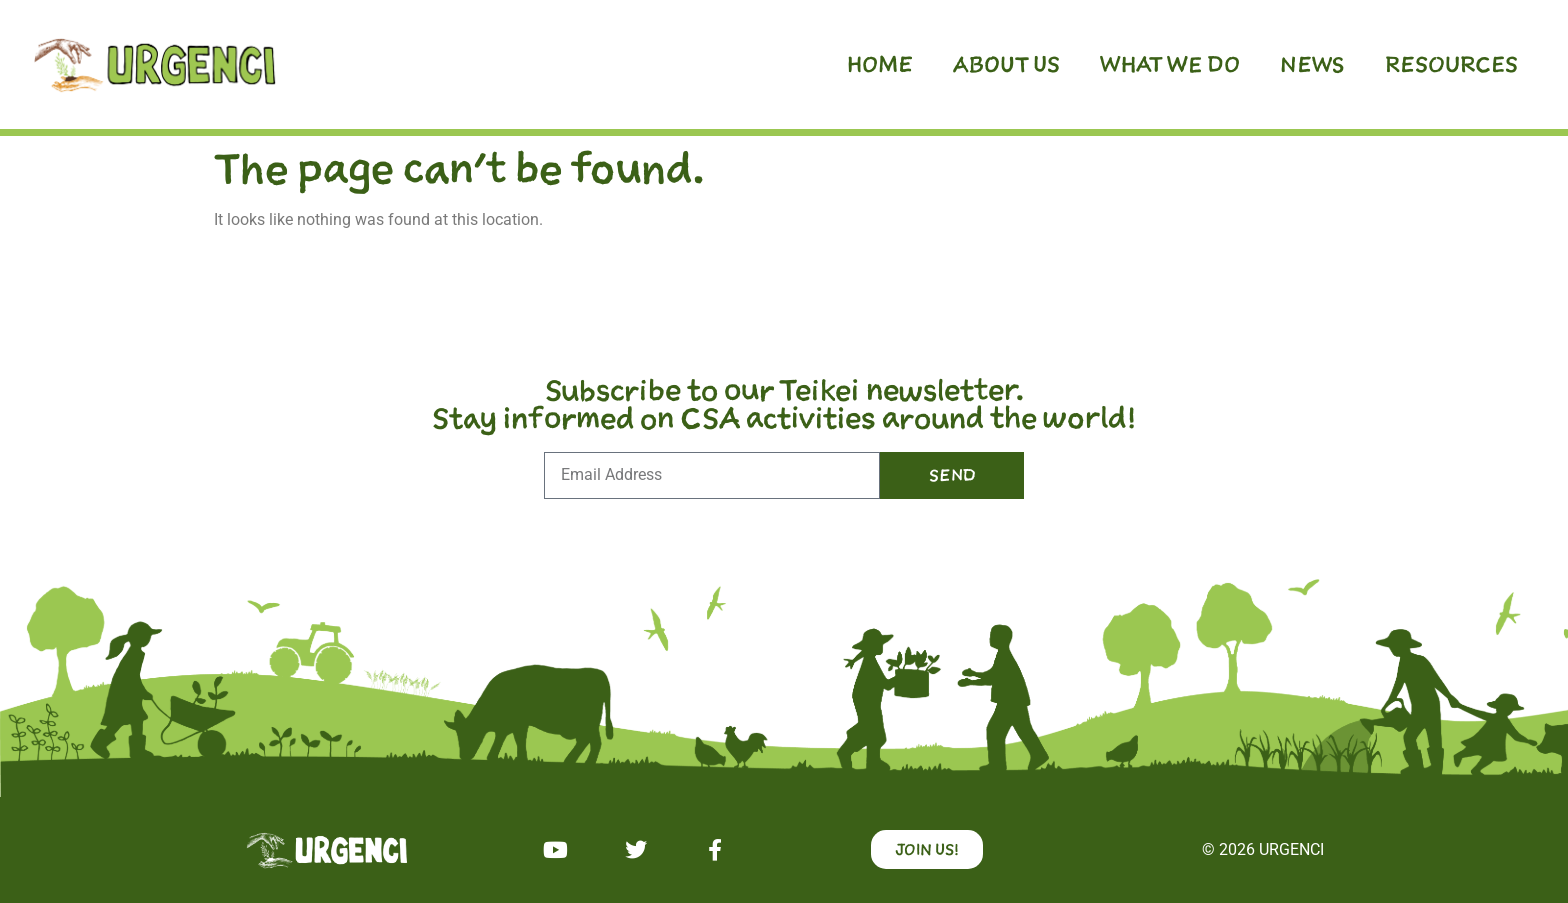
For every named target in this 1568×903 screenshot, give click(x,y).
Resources (1451, 64)
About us (1006, 64)
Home (880, 64)
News (1312, 64)
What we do (1170, 64)
